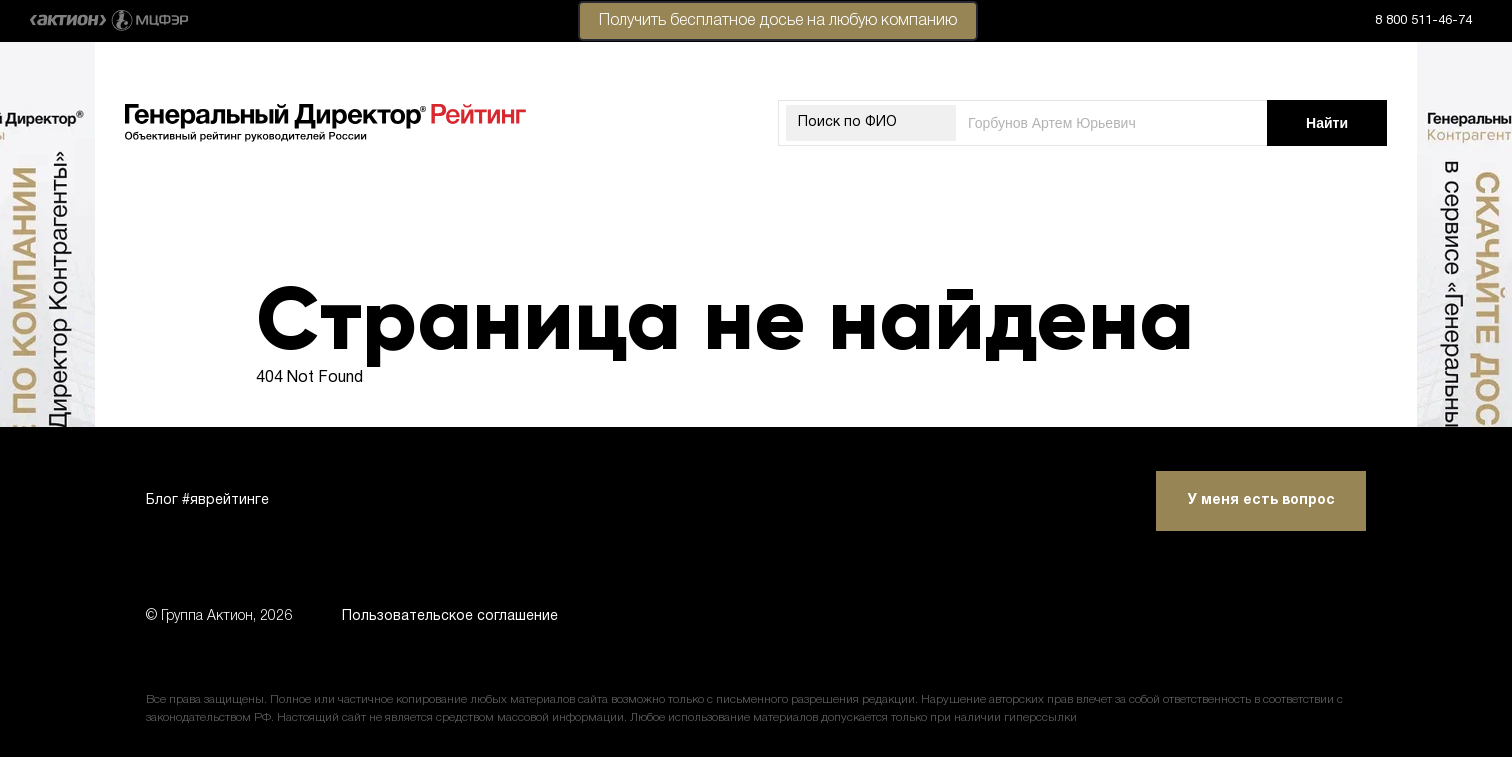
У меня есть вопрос (1261, 500)
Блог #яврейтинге (207, 500)
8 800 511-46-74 (1423, 21)
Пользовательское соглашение (450, 616)
